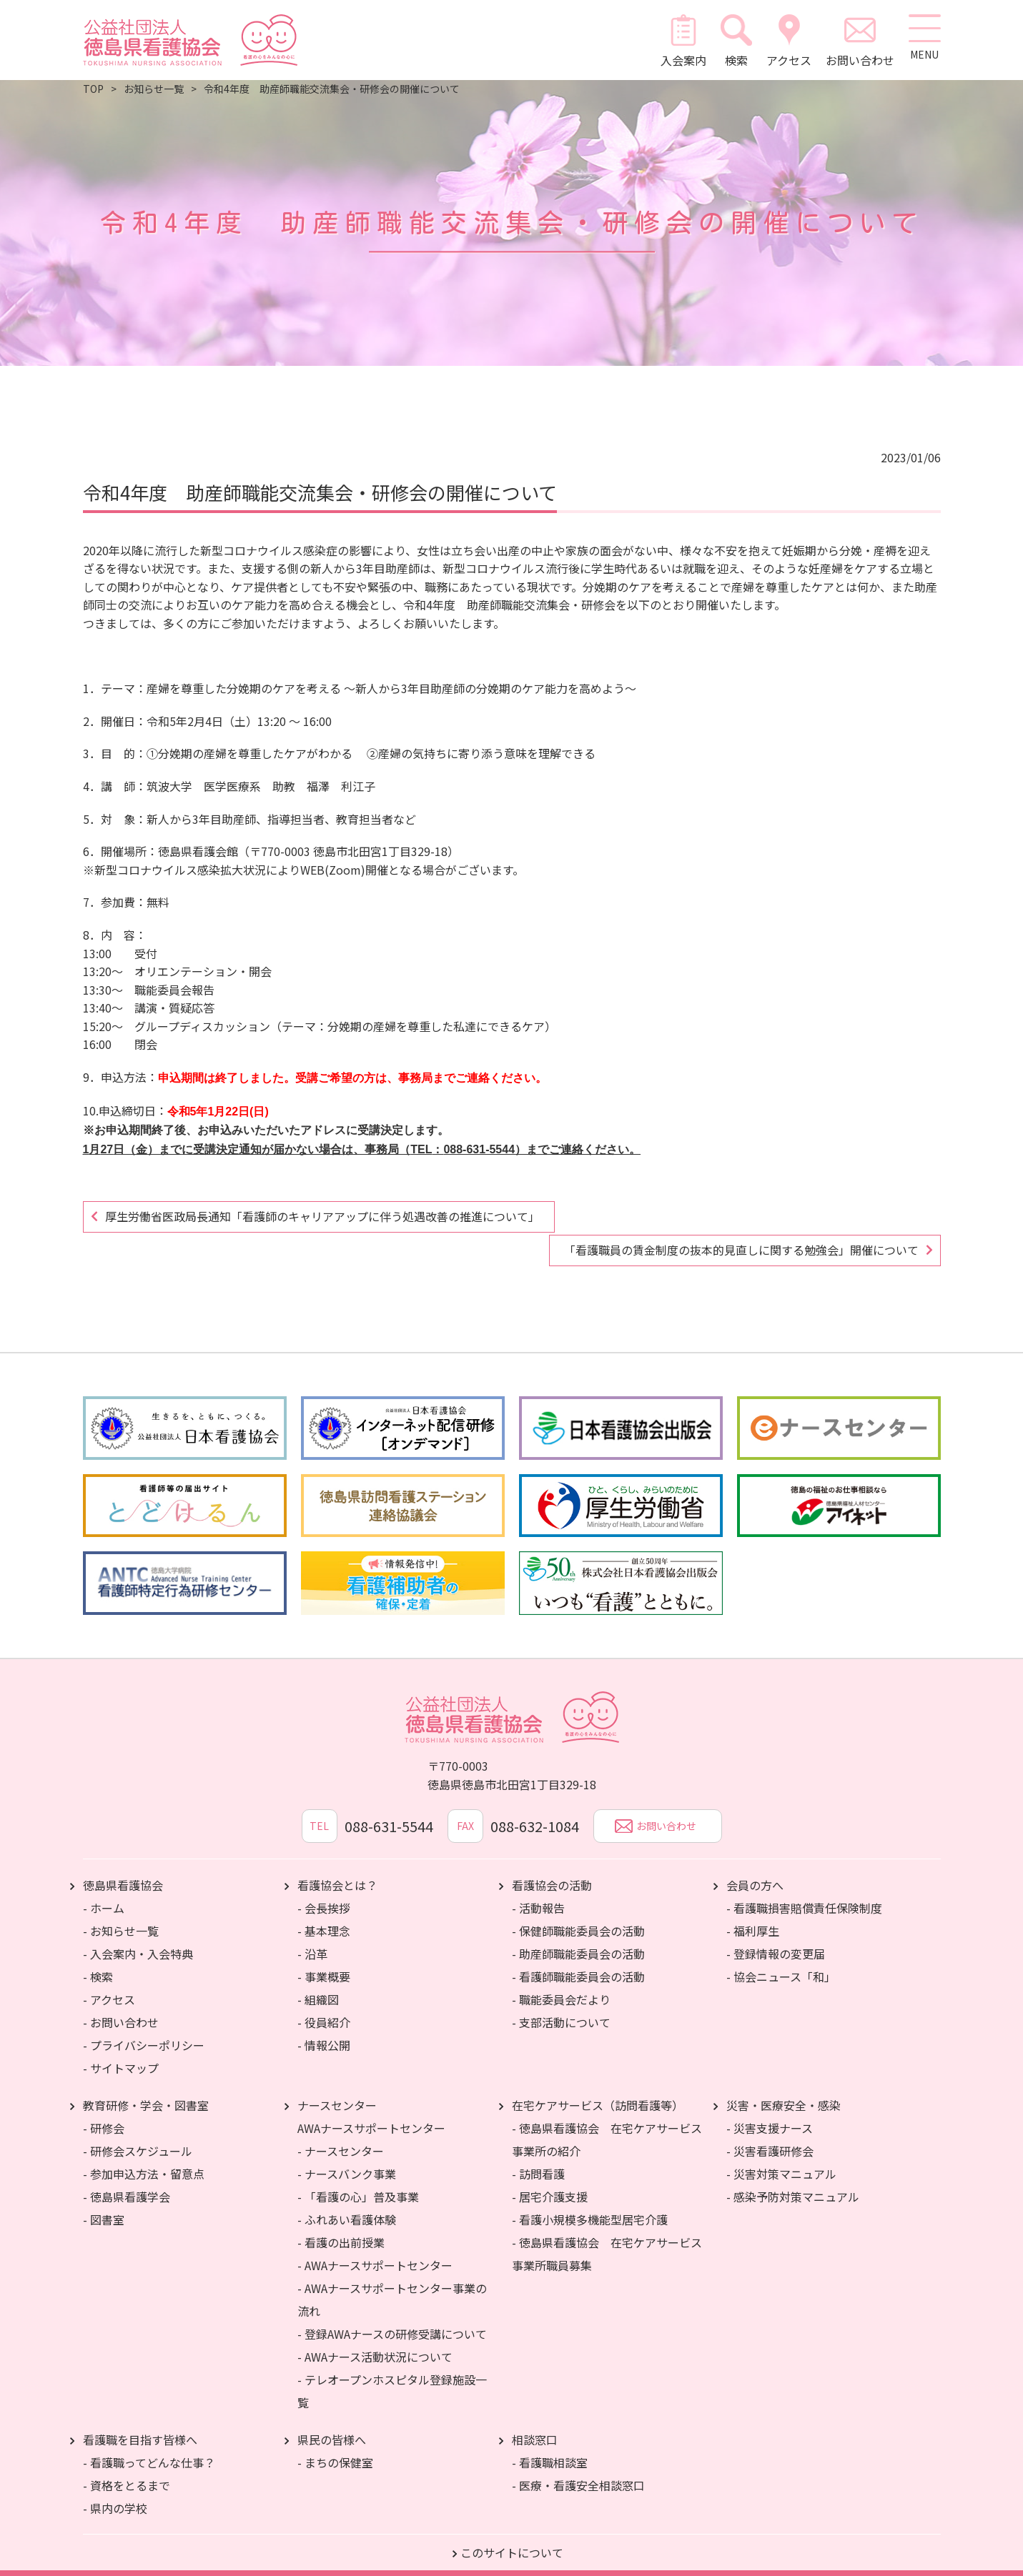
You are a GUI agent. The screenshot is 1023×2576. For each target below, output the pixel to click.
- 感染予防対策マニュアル (792, 2180)
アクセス (785, 40)
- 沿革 (312, 1937)
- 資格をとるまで (126, 2469)
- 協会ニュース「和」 (781, 1960)
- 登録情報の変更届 (775, 1937)
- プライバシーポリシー (143, 2029)
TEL (310, 1811)
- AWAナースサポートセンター (375, 2249)
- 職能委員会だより (561, 1983)
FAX (465, 1811)
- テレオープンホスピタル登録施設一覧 (392, 2375)
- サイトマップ (121, 2052)
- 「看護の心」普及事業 (358, 2180)
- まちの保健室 (335, 2446)
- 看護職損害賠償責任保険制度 (804, 1892)
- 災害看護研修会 (770, 2135)
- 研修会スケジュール (137, 2135)
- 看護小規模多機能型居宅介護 (590, 2203)
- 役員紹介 (323, 2006)
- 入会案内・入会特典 (138, 1937)
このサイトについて (511, 2536)
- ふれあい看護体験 (346, 2203)
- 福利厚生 (752, 1915)
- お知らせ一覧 (121, 1915)
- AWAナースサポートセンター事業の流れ (392, 2284)
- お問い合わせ (121, 2006)
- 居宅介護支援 (550, 2180)
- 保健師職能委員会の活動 (578, 1915)
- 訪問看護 (538, 2158)
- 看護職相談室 (550, 2446)
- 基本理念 (323, 1915)
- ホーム (103, 1892)
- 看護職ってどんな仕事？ (149, 2446)
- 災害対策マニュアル (781, 2158)
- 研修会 (103, 2112)
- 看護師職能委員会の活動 (578, 1960)
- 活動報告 (538, 1892)
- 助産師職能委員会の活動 (578, 1937)
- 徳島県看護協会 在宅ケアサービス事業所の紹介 (607, 2124)
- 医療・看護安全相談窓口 (578, 2469)
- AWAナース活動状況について (375, 2340)
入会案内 (679, 40)
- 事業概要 (323, 1960)
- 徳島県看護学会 (126, 2180)
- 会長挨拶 (323, 1892)
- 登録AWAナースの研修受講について (392, 2318)
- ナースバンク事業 (346, 2158)
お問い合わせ (856, 40)
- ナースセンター (340, 2135)
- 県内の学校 (115, 2492)
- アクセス (109, 1983)
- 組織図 (318, 1983)
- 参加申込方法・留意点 (143, 2158)
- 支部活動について (561, 2006)
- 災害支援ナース (769, 2112)
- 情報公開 (323, 2029)
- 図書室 (103, 2203)
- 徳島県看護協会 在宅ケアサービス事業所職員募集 (607, 2238)
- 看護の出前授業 (341, 2226)
